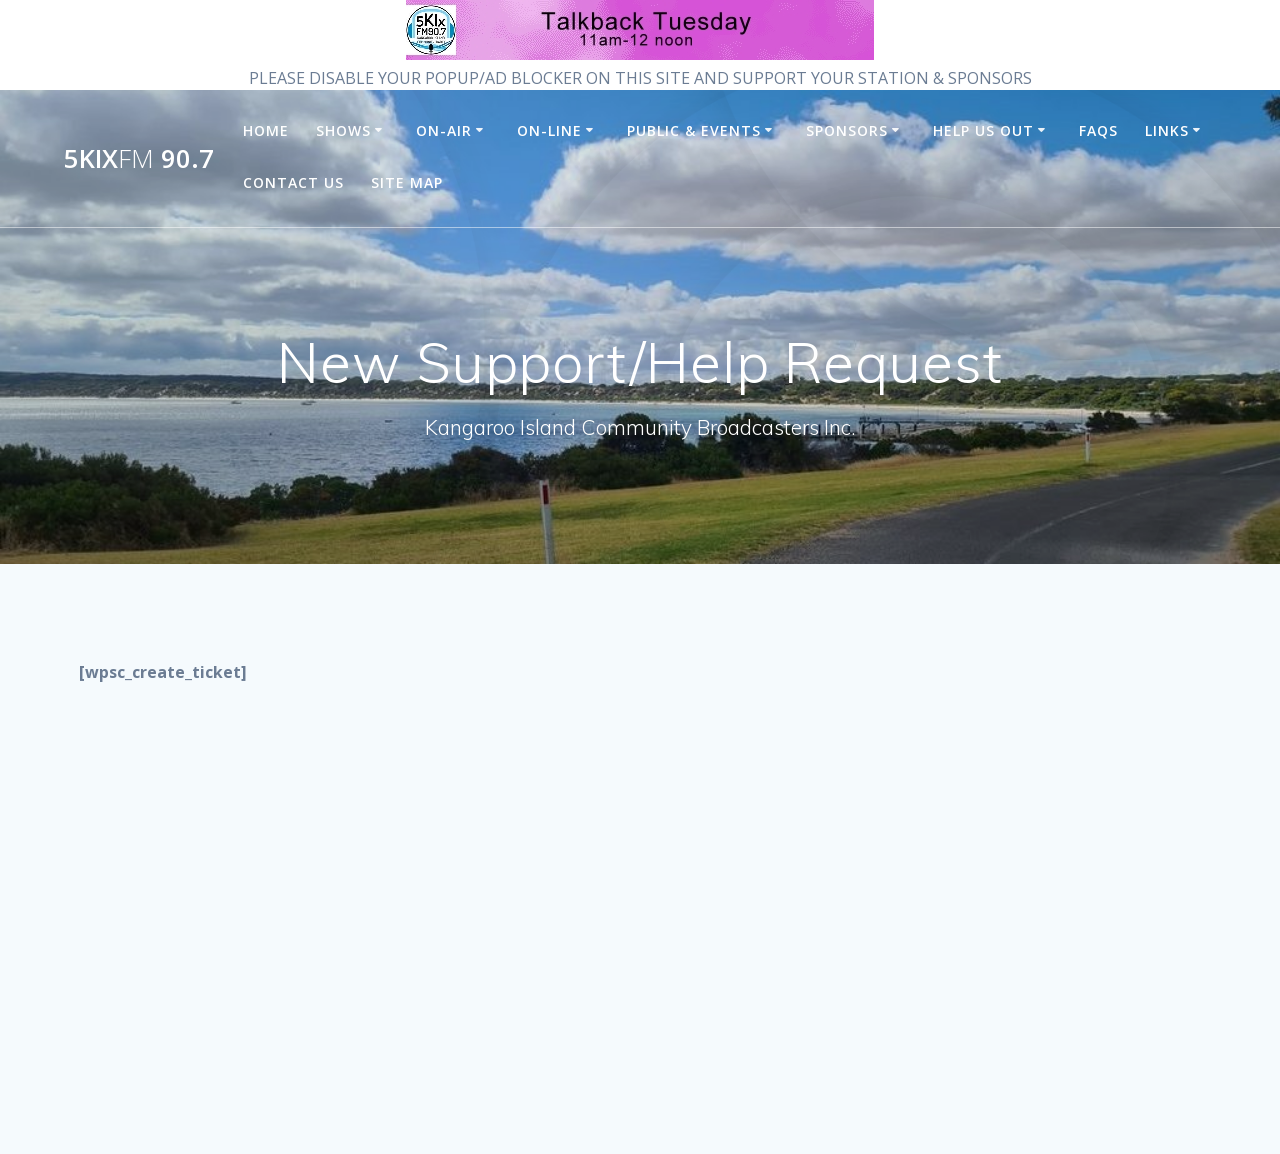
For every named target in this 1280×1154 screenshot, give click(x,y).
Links (1167, 130)
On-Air (444, 130)
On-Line (549, 130)
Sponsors (847, 130)
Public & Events (694, 130)
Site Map (407, 182)
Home (266, 130)
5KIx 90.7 (139, 159)
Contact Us (293, 182)
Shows (343, 130)
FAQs (1098, 130)
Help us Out (983, 130)
